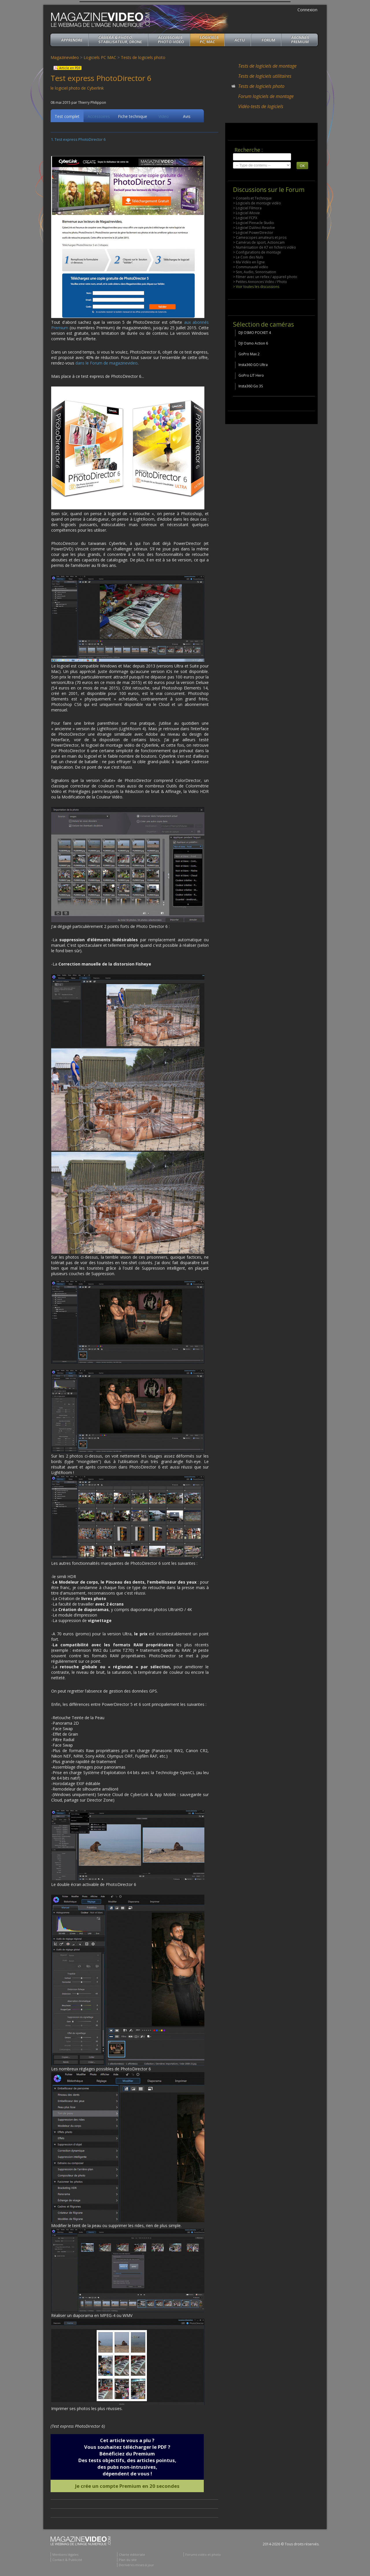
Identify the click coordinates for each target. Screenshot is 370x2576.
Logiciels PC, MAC (209, 39)
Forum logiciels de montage (266, 96)
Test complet (67, 117)
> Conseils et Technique (252, 198)
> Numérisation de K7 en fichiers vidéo (264, 247)
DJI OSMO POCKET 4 (254, 332)
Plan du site (128, 2560)
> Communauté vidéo (250, 267)
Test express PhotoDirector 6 (80, 140)
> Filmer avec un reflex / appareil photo (265, 276)
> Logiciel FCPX (245, 217)
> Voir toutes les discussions (256, 286)
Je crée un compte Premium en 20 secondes (127, 2486)
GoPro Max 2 (249, 354)
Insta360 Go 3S (250, 386)
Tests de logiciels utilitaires (264, 76)
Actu (239, 39)
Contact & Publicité (67, 2560)
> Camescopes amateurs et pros (259, 237)
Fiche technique (132, 117)
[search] (262, 156)
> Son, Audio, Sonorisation (254, 271)
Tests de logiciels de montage (267, 66)
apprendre (71, 39)
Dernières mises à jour (136, 2566)
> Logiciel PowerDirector (253, 232)
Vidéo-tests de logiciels (260, 106)
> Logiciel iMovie (246, 212)
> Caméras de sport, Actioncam (259, 242)
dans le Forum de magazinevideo (106, 364)
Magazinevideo (65, 57)
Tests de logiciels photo (143, 57)
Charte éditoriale (132, 2555)
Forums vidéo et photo (203, 2555)
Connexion (307, 9)
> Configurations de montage (257, 252)
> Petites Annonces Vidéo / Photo (260, 281)
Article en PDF (69, 68)
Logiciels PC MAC (100, 57)
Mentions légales (65, 2555)
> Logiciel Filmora (247, 208)
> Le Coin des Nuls (248, 257)
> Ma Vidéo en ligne (249, 262)
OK (302, 165)
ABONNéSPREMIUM (300, 39)
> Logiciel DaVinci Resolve (254, 227)
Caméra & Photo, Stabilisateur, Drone (120, 39)
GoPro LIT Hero (251, 375)
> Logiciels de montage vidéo (257, 203)
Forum (268, 39)
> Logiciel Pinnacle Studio (253, 222)
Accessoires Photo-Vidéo (171, 39)
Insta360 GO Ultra (253, 364)
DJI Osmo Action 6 (253, 343)
